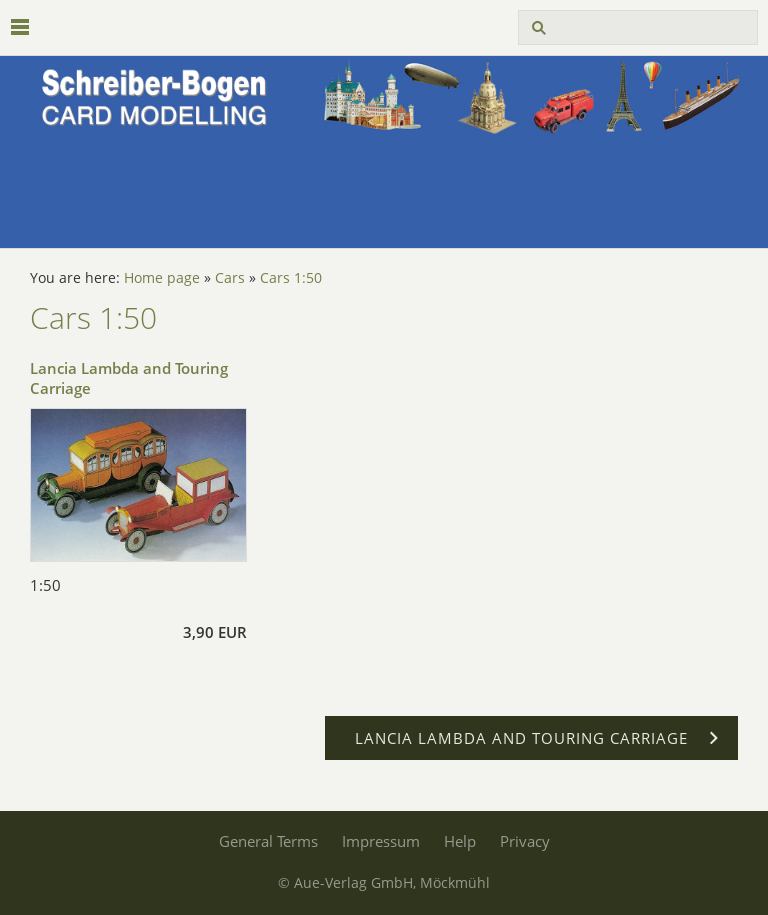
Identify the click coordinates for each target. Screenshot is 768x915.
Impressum (381, 841)
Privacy (525, 841)
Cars (230, 278)
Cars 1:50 (291, 278)
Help (460, 841)
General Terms (268, 841)
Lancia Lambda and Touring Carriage (129, 378)
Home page (162, 278)
